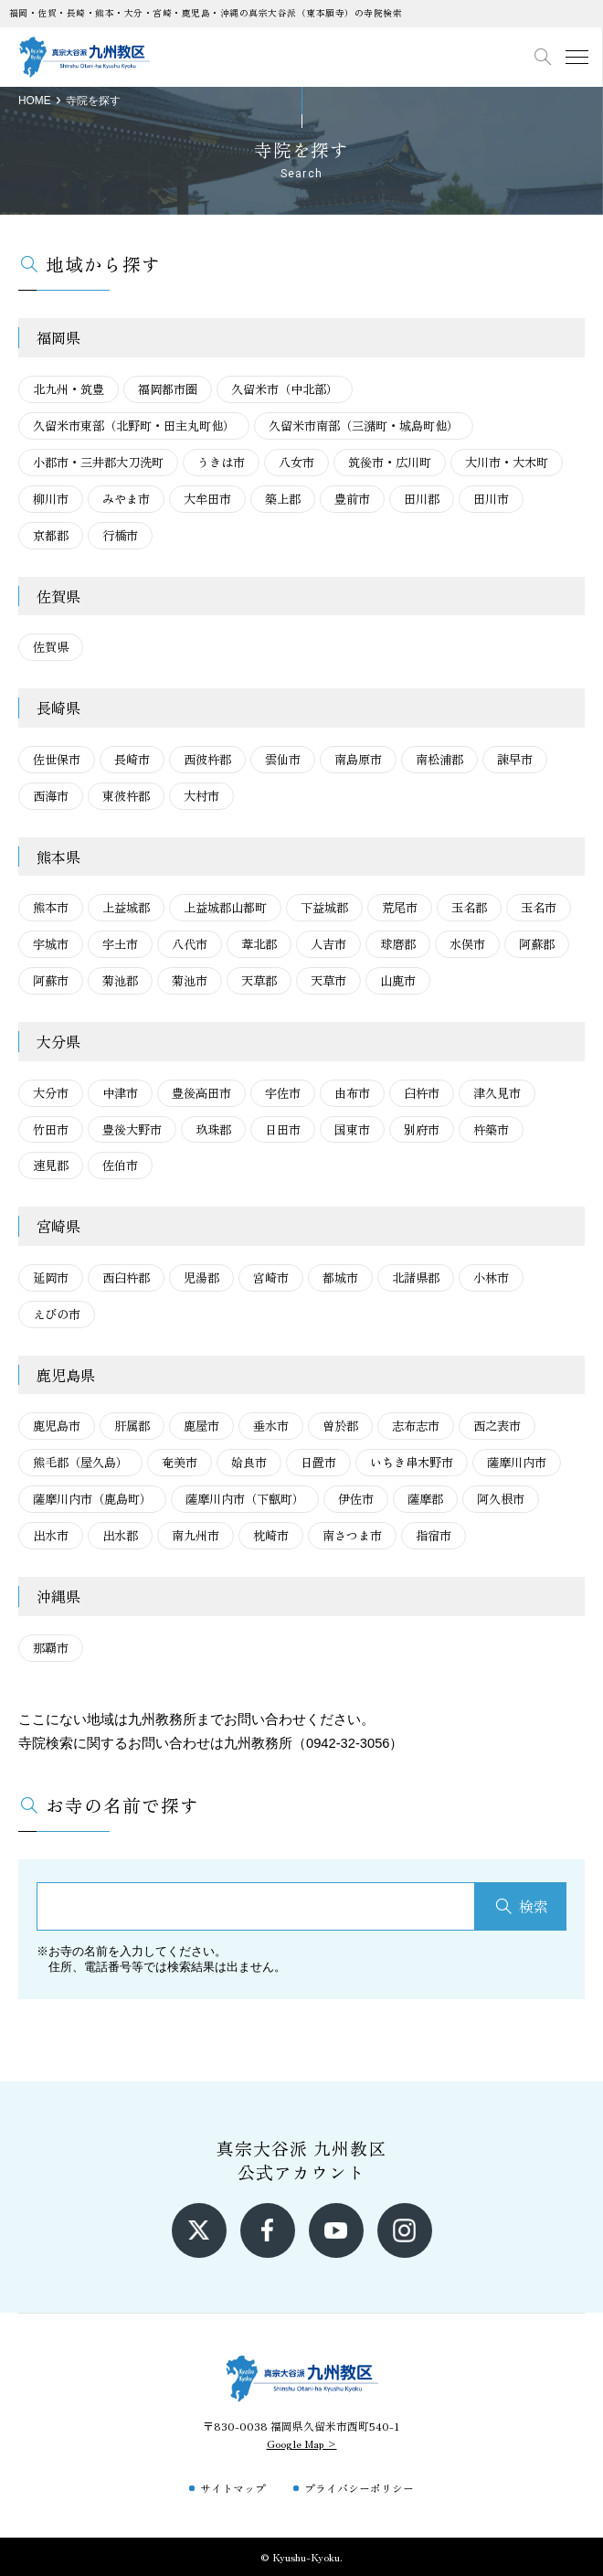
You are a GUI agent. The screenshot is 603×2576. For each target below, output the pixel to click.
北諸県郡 (415, 1277)
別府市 (421, 1129)
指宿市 (433, 1535)
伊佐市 (356, 1498)
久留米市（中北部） (284, 389)
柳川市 (51, 498)
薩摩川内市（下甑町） (244, 1498)
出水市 (51, 1535)
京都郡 (51, 535)
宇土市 (120, 944)
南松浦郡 (439, 759)
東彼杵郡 (126, 795)
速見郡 (51, 1165)
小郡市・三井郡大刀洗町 (98, 462)
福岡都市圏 (167, 389)
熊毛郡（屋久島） (80, 1462)
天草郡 (259, 980)
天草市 (328, 980)
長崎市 (132, 759)
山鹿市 (398, 980)
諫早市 (515, 759)
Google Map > (302, 2443)
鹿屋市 (201, 1425)
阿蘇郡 (537, 944)
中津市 (120, 1093)
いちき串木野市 (411, 1462)
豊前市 (352, 498)
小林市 (491, 1277)
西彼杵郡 (207, 759)
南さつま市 (352, 1535)
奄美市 (179, 1462)
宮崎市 (271, 1277)
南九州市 (195, 1535)
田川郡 (421, 498)
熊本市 (51, 907)
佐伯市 (120, 1165)
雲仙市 (283, 759)
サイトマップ (233, 2488)
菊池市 (189, 980)
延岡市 (51, 1277)
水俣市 (467, 944)
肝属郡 (132, 1425)
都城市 (340, 1277)
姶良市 (249, 1462)
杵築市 (491, 1129)
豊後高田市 (201, 1093)
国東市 (352, 1129)
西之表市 (497, 1425)
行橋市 (120, 535)
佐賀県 (51, 646)
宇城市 (51, 944)
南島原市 (358, 759)
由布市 (352, 1093)
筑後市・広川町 (389, 462)
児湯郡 (201, 1277)
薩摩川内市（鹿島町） (92, 1498)
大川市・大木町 (506, 462)
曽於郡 (340, 1425)
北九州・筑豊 (68, 389)
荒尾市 (400, 907)
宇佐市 (283, 1093)
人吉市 (328, 944)
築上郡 (283, 498)
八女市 (296, 462)
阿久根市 (500, 1498)
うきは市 (221, 462)
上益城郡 (126, 907)
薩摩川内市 (516, 1462)
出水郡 (120, 1535)
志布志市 (415, 1425)
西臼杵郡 (126, 1277)
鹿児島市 (56, 1425)
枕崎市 (271, 1535)
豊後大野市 (132, 1129)
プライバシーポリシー (359, 2488)
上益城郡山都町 (225, 907)
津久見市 (497, 1093)
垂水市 (271, 1425)
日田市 (283, 1129)
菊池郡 (120, 980)
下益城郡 (324, 907)
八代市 (189, 944)
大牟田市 (207, 498)
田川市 (491, 498)
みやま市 (126, 498)
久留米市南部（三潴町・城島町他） (364, 425)
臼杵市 (421, 1093)
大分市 (51, 1093)
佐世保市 (56, 759)
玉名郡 (469, 907)
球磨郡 (398, 944)
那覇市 (51, 1647)
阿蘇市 (51, 980)
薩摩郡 (425, 1498)
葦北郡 (259, 944)
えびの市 (56, 1314)
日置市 (318, 1462)
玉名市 (538, 907)
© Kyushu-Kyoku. (301, 2556)
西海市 (51, 795)
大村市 (201, 795)
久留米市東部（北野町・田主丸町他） (134, 425)
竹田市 (51, 1129)
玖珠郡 (213, 1129)
